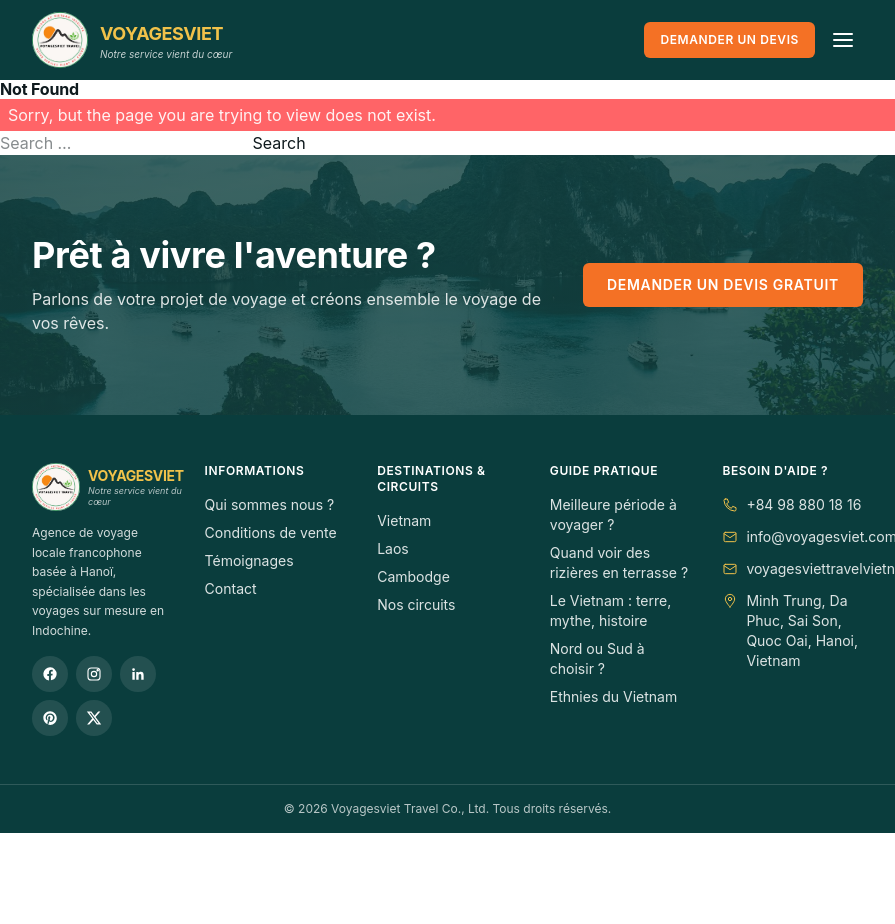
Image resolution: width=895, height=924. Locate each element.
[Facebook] (50, 674)
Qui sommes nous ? (270, 504)
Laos (393, 548)
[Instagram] (94, 674)
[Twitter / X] (94, 718)
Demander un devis (729, 39)
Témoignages (249, 560)
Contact (231, 588)
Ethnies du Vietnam (613, 696)
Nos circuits (416, 604)
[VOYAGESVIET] (132, 40)
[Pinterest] (50, 718)
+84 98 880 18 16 (803, 504)
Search (279, 143)
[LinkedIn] (138, 674)
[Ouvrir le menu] (843, 40)
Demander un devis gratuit (723, 284)
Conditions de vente (271, 532)
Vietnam (404, 520)
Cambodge (413, 576)
